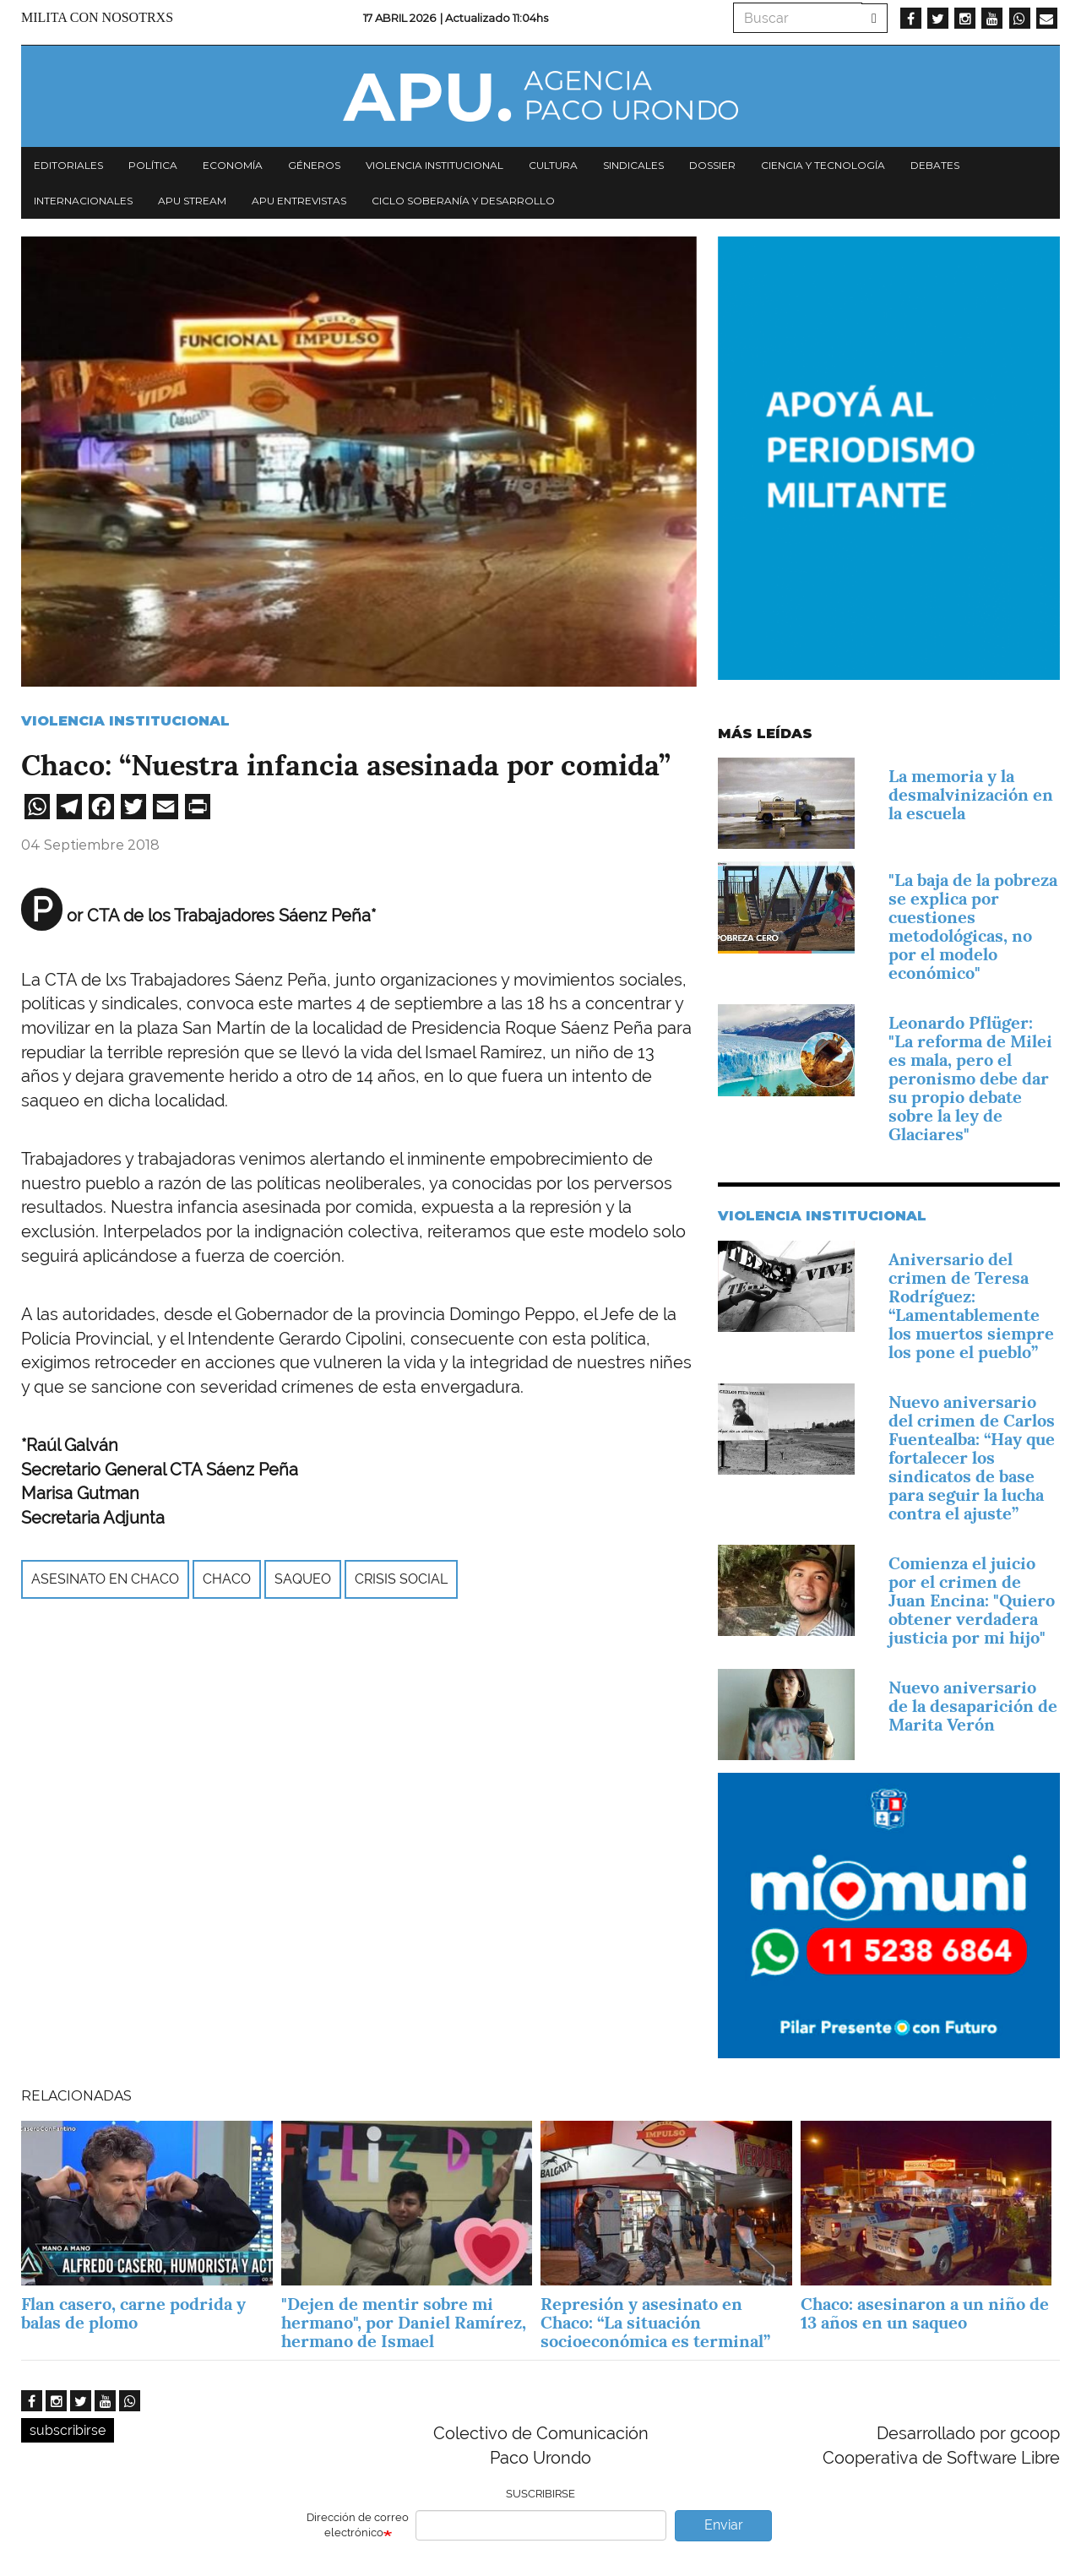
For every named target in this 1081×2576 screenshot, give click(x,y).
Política (152, 165)
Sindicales (633, 165)
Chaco (227, 1579)
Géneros (314, 165)
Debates (934, 165)
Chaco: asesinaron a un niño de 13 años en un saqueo (925, 2313)
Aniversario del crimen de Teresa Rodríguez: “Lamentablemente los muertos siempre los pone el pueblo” (971, 1305)
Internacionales (83, 200)
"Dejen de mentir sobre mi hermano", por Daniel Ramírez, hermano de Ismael (403, 2322)
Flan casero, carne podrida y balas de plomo (133, 2313)
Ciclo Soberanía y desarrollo (463, 200)
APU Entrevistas (299, 200)
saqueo (302, 1579)
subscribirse (68, 2430)
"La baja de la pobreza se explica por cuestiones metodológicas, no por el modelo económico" (972, 926)
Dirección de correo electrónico (358, 2525)
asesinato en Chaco (105, 1579)
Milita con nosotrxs (97, 17)
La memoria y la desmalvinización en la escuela (970, 794)
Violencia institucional (434, 165)
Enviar (723, 2525)
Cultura (553, 165)
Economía (233, 165)
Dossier (712, 165)
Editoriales (68, 165)
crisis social (401, 1579)
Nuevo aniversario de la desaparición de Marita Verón (972, 1706)
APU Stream (192, 200)
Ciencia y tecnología (823, 165)
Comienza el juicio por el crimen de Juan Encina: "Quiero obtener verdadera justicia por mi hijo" (971, 1600)
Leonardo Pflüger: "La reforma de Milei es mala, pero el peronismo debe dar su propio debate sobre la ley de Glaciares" (970, 1078)
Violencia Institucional (125, 721)
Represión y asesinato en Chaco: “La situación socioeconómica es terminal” (655, 2322)
